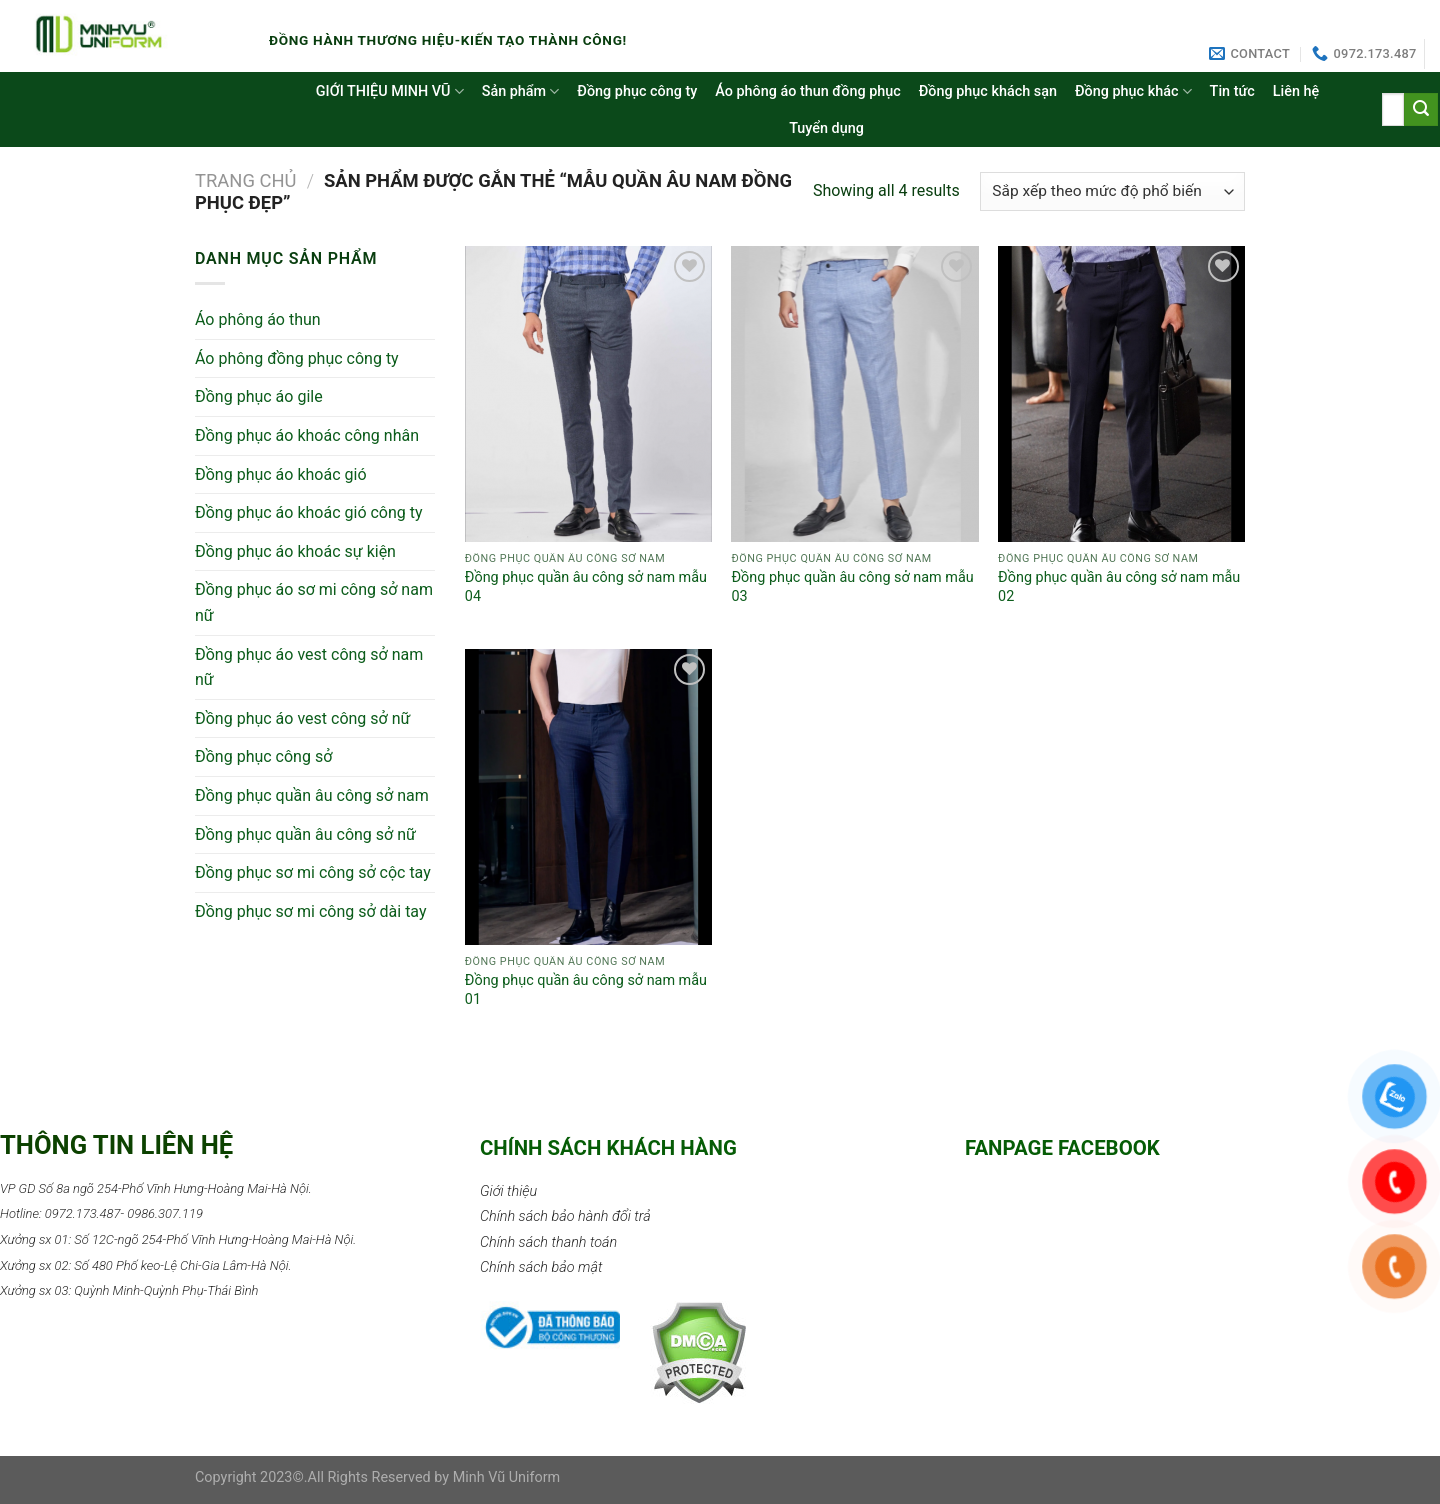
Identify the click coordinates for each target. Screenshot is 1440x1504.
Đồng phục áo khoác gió (281, 474)
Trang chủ (246, 180)
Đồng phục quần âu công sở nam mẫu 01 (586, 990)
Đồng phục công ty (637, 91)
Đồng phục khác (1133, 91)
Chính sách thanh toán (548, 1242)
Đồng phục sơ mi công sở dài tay (311, 911)
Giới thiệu (508, 1191)
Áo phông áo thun (258, 319)
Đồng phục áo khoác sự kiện (295, 551)
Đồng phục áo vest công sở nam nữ (309, 667)
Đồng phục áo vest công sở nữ (302, 718)
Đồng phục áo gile (259, 396)
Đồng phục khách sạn (988, 91)
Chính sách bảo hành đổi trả (565, 1216)
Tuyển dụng (826, 128)
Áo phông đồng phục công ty (297, 358)
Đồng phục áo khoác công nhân (307, 435)
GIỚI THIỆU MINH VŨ (390, 91)
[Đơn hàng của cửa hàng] (1112, 191)
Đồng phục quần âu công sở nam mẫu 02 (1119, 587)
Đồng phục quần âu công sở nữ (305, 834)
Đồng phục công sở (263, 756)
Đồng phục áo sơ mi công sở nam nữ (314, 602)
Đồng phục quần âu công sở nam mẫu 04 (586, 587)
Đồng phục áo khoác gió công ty (309, 512)
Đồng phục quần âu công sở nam (312, 795)
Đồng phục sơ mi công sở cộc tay (313, 872)
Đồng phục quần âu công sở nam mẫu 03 (852, 587)
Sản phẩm (521, 91)
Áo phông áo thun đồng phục (807, 91)
